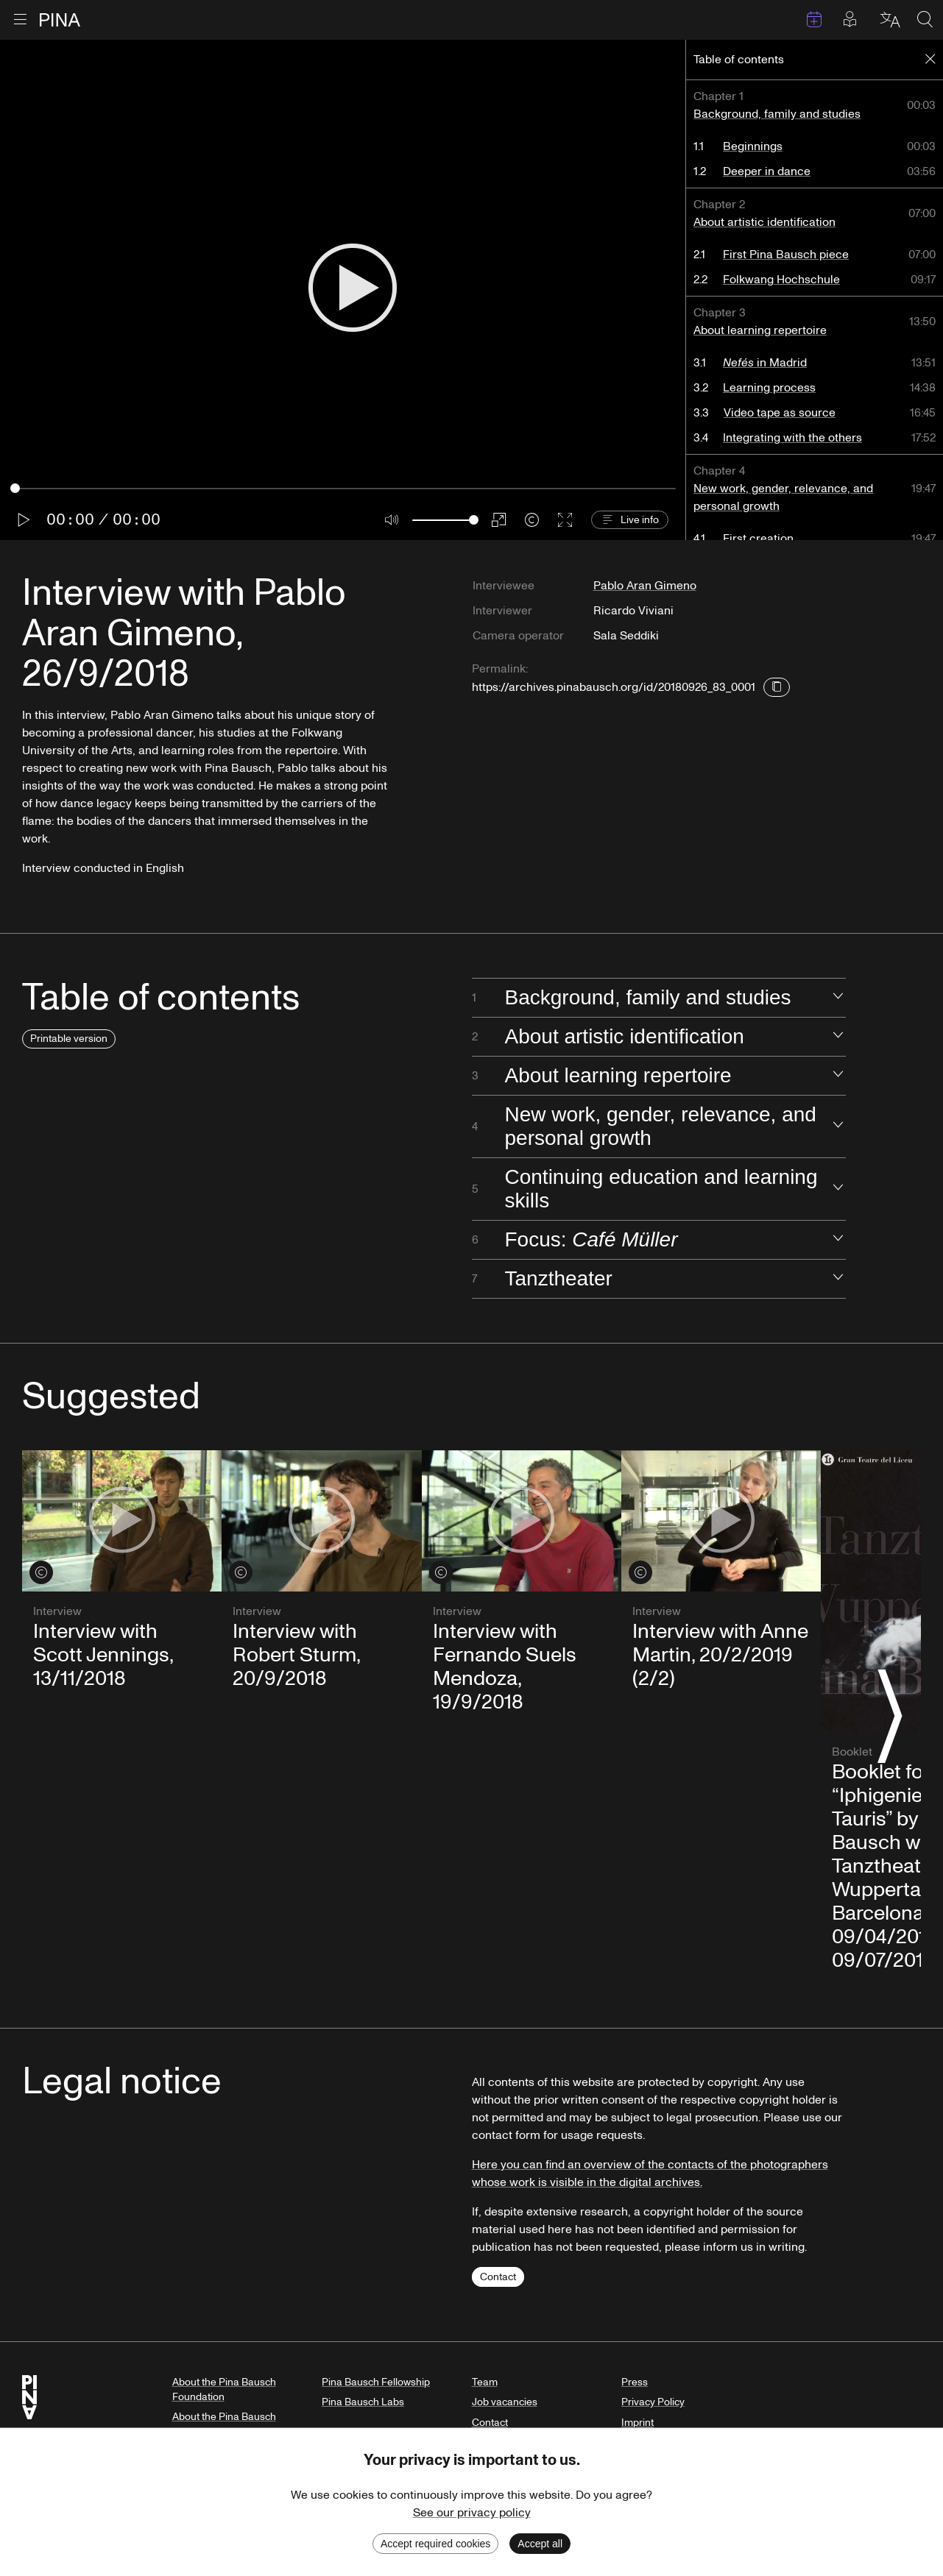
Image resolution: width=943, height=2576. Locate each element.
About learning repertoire (760, 330)
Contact (498, 2277)
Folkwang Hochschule (782, 280)
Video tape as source (780, 413)
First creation (759, 539)
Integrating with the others (793, 438)
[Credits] (532, 520)
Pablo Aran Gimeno (644, 586)
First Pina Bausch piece (787, 254)
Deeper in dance (767, 171)
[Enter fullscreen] (565, 520)
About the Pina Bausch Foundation (224, 2389)
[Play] (352, 289)
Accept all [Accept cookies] (540, 2544)
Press (634, 2382)
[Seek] (343, 488)
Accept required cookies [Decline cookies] (435, 2544)
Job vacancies (504, 2402)
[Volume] (445, 520)
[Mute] (392, 520)
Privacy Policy (653, 2402)
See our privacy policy (472, 2513)
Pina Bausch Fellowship (376, 2382)
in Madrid (766, 363)
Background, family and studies (777, 114)
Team (485, 2382)
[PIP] (499, 520)
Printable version (68, 1039)
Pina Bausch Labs (363, 2402)
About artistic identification (765, 222)
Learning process (770, 388)
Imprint (637, 2423)
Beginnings (753, 146)
